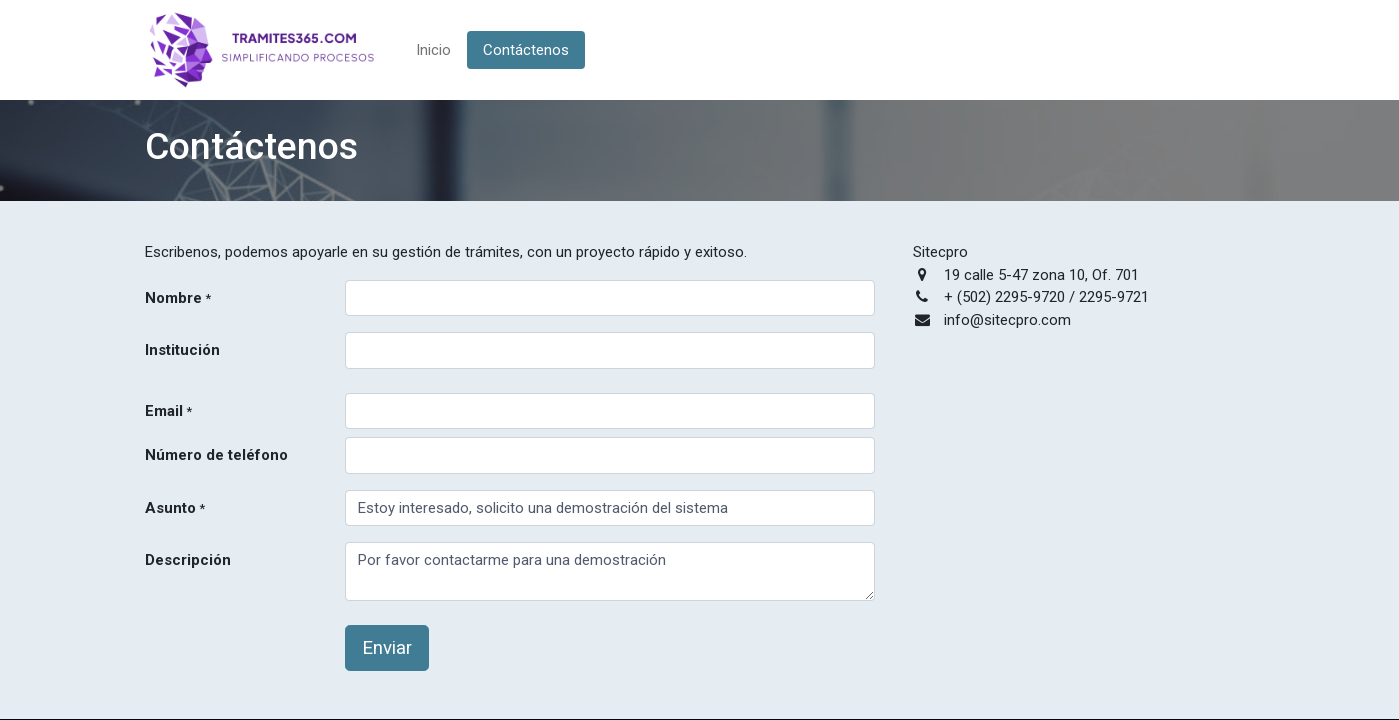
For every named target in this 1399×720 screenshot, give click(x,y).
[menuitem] (433, 50)
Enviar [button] (387, 648)
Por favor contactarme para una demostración (610, 571)
